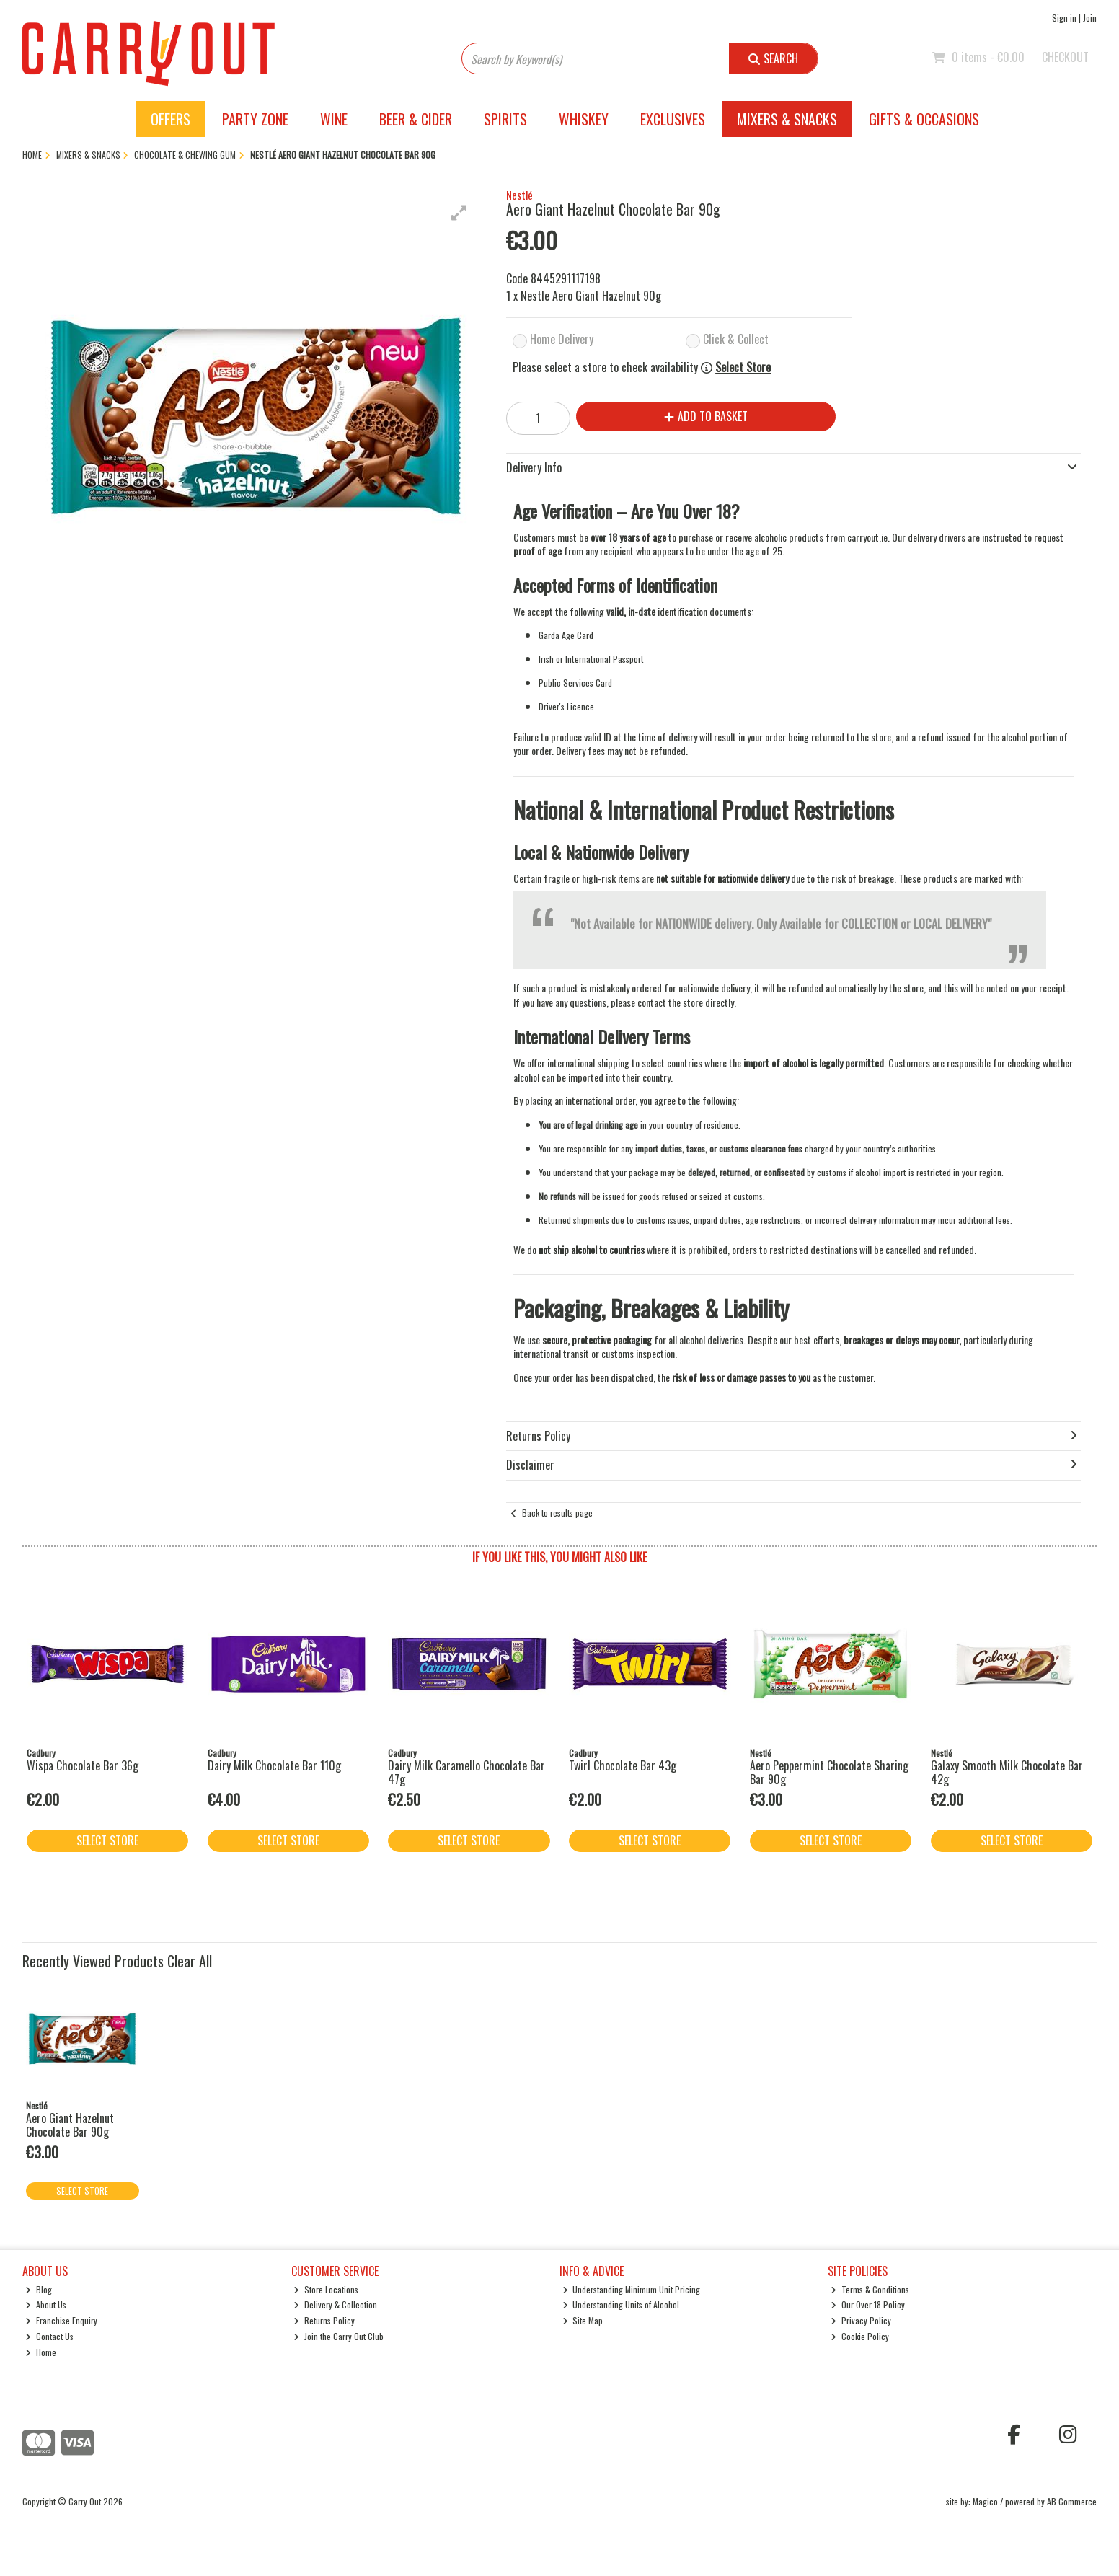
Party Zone (255, 119)
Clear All (189, 1961)
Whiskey (584, 119)
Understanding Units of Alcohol (621, 2304)
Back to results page (557, 1513)
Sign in (1064, 18)
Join (1090, 18)
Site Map (582, 2320)
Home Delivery (561, 339)
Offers (170, 119)
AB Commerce (1072, 2501)
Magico (985, 2501)
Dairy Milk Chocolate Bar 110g (274, 1765)
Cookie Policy (860, 2336)
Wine (334, 119)
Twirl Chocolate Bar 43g (622, 1765)
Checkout (1065, 57)
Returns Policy (324, 2320)
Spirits (505, 119)
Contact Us (49, 2336)
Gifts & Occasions (924, 119)
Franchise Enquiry (61, 2320)
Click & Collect (736, 339)
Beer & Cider (415, 119)
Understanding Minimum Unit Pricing (631, 2289)
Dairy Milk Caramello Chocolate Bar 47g (466, 1772)
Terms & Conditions (870, 2289)
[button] (459, 212)
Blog (38, 2289)
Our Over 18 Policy (868, 2304)
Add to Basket (706, 416)
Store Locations (325, 2289)
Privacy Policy (861, 2320)
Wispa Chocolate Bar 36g (82, 1765)
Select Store (743, 367)
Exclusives (672, 119)
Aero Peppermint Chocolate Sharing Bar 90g (829, 1772)
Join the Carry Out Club (338, 2336)
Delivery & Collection (335, 2304)
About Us (45, 2304)
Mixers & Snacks (787, 119)
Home (40, 2352)
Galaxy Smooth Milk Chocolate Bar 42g (1007, 1772)
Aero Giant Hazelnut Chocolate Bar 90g (70, 2124)
